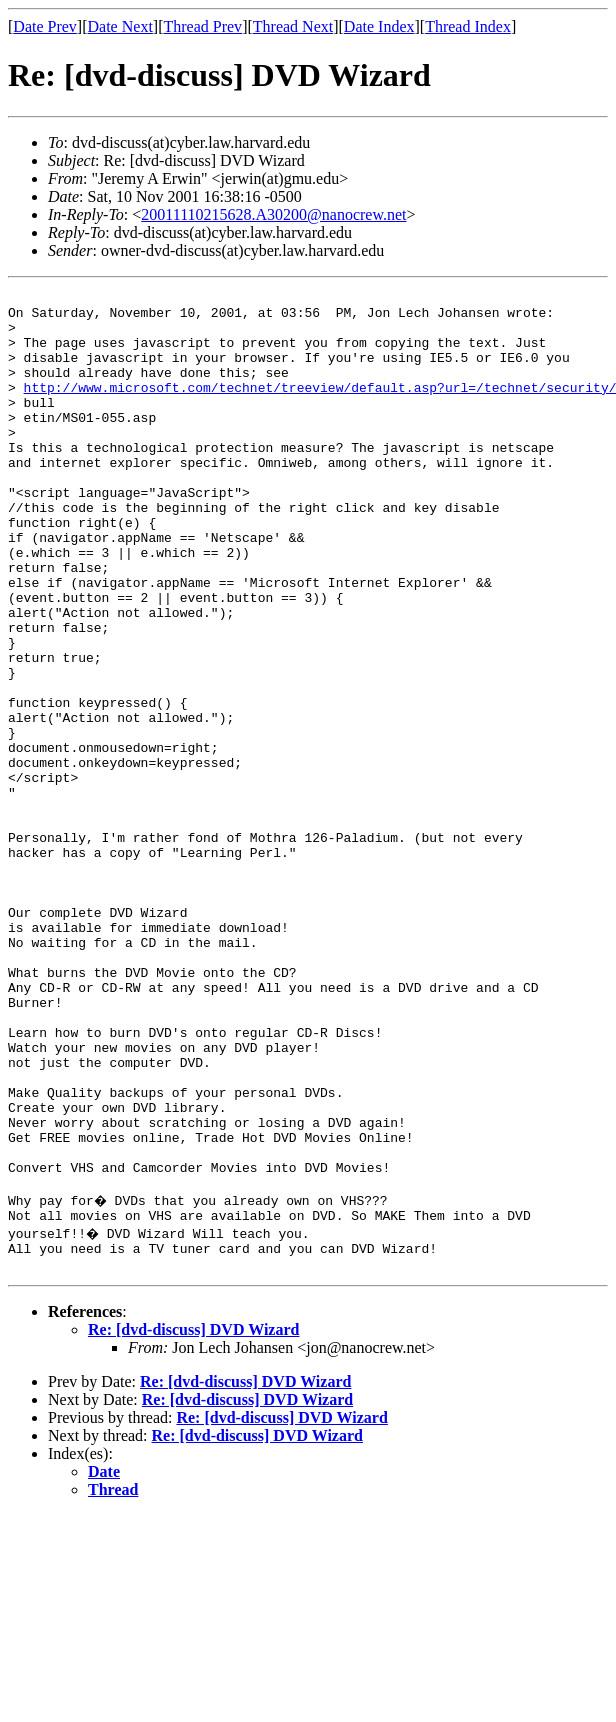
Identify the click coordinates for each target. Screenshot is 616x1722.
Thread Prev (202, 26)
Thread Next (293, 26)
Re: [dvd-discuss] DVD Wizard (193, 1518)
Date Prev (45, 26)
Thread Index (468, 26)
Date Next (120, 26)
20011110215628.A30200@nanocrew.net (273, 214)
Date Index (379, 26)
